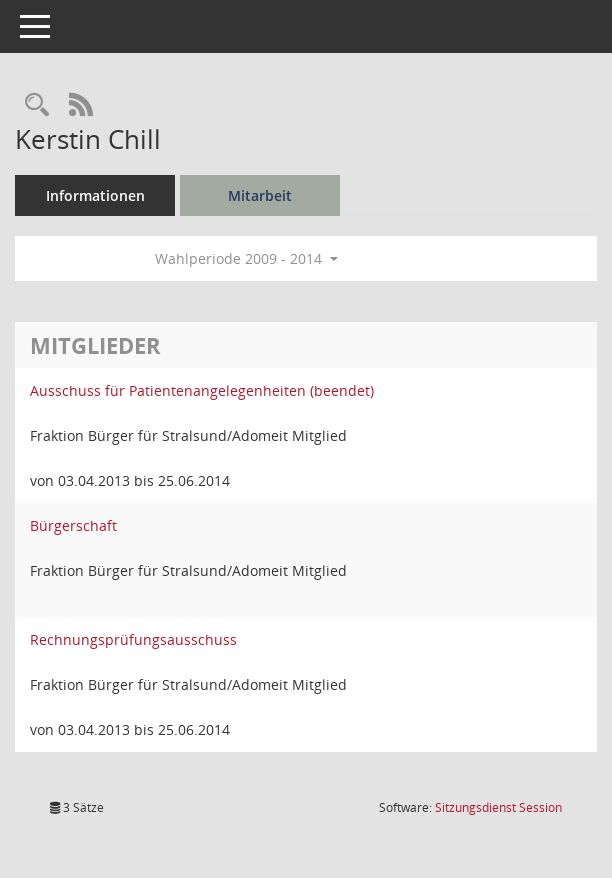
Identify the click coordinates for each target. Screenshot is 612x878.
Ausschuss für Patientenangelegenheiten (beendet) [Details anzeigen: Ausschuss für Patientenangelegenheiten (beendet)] (202, 390)
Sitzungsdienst (498, 807)
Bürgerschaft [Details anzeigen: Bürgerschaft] (73, 525)
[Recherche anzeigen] (37, 105)
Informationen (95, 195)
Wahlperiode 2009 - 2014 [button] (246, 258)
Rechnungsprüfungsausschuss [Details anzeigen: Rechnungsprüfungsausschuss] (133, 639)
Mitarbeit (260, 195)
